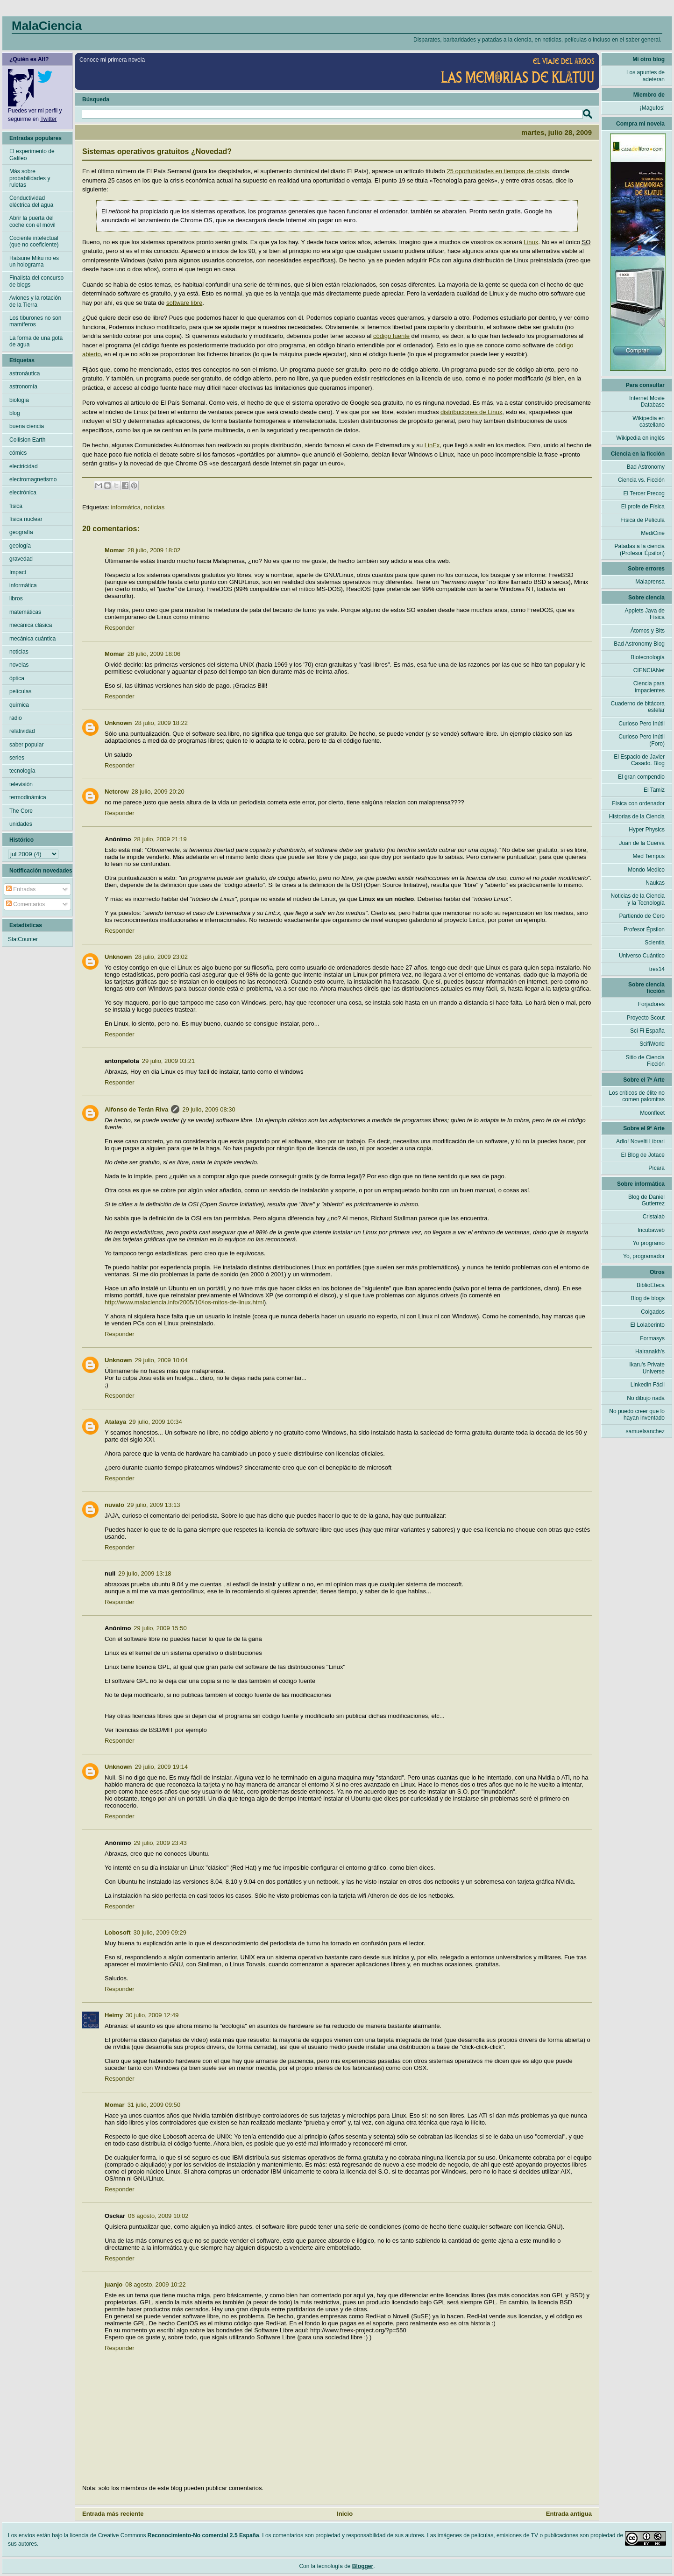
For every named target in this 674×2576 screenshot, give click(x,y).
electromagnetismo (33, 479)
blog (14, 413)
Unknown (118, 722)
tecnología (22, 770)
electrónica (22, 492)
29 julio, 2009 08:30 (208, 1109)
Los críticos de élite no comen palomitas (637, 1096)
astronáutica (24, 373)
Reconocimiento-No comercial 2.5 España (203, 2535)
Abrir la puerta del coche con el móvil (32, 221)
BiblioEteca (651, 1285)
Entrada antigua (569, 2513)
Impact (17, 572)
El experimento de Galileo (32, 154)
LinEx (432, 445)
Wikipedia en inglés (641, 438)
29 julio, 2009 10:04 (161, 1360)
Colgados (653, 1312)
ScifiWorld (652, 1044)
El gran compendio (641, 777)
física (15, 506)
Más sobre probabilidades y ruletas (29, 178)
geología (20, 545)
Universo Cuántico (642, 955)
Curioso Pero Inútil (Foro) (641, 739)
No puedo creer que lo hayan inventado (637, 1414)
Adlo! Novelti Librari (640, 1141)
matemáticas (25, 612)
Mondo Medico (646, 869)
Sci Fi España (647, 1031)
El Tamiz (654, 790)
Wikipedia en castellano (648, 421)
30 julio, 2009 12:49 (152, 2015)
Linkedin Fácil (648, 1384)
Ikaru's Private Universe (647, 1367)
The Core (21, 811)
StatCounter (23, 939)
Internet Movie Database (647, 401)
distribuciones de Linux (471, 411)
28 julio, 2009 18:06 (154, 653)
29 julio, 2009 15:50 (160, 1628)
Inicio (345, 2513)
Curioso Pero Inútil (641, 723)
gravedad (21, 559)
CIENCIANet (649, 670)
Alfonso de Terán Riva (136, 1109)
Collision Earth (27, 439)
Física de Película (642, 520)
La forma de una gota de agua (36, 341)
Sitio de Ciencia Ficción (645, 1060)
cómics (18, 453)
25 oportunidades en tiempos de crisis (498, 171)
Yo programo (649, 1243)
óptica (16, 678)
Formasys (652, 1338)
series (16, 757)
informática (126, 507)
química (19, 705)
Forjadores (651, 1004)
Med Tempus (649, 856)
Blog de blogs (648, 1298)
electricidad (23, 466)
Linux (531, 242)
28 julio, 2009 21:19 (160, 839)
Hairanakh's (650, 1351)
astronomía (23, 386)
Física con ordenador (638, 803)
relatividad (22, 731)
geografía (21, 532)
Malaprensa (650, 581)
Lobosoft (118, 1932)
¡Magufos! (652, 108)
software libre (184, 302)
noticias (154, 507)
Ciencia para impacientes (649, 686)
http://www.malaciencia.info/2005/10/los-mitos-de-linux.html (184, 1302)
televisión (21, 784)
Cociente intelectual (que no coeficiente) (33, 241)
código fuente (391, 335)
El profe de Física (643, 506)
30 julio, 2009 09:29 (160, 1932)
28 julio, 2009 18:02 (154, 550)
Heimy (114, 2015)
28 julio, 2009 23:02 (161, 956)
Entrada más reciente (113, 2513)
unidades (20, 824)
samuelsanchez (645, 1431)
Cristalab (654, 1216)
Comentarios (25, 904)
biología (19, 400)
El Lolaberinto (648, 1325)
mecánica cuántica (32, 638)
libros (16, 598)
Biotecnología (648, 657)
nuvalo (114, 1504)
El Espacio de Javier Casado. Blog (639, 760)
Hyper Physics (647, 829)
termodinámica (27, 797)
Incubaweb (651, 1230)
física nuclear (26, 519)
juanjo (113, 2284)
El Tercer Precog (644, 493)
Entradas (20, 889)
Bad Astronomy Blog (639, 643)
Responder (120, 627)
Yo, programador (644, 1256)
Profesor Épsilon (644, 929)
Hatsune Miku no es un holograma (34, 261)
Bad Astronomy (646, 467)
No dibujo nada (646, 1398)
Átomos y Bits (648, 630)
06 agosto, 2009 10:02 (158, 2215)
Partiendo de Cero (642, 916)
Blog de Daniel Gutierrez (646, 1200)
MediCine (653, 533)
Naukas (655, 883)
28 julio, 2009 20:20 (157, 791)
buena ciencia (26, 426)
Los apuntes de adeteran (645, 75)
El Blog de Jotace (643, 1155)
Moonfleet (652, 1113)
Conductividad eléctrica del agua (31, 201)
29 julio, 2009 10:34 (155, 1421)
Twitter (48, 119)
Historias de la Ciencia (637, 816)
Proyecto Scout (646, 1017)
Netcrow (116, 791)
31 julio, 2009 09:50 (154, 2104)
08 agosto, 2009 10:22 (155, 2284)
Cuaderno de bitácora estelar (638, 706)
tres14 (657, 969)
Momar (115, 550)
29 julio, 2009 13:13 (153, 1504)
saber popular (26, 744)
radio (15, 718)
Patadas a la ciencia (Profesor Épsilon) (640, 549)
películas (20, 691)
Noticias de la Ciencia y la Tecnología (638, 899)
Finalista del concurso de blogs (36, 281)
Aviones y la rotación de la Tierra (35, 301)
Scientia (655, 942)
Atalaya (115, 1421)
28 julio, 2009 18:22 (161, 722)
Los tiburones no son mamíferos (35, 321)
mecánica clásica (30, 625)
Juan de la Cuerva (642, 843)
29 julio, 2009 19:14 (161, 1766)
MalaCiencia (47, 26)
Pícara (656, 1168)
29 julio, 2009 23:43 (160, 1842)
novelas (18, 665)
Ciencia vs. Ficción (641, 480)
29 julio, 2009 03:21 (168, 1060)
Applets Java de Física (645, 613)
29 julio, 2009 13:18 (144, 1573)
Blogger (362, 2566)
